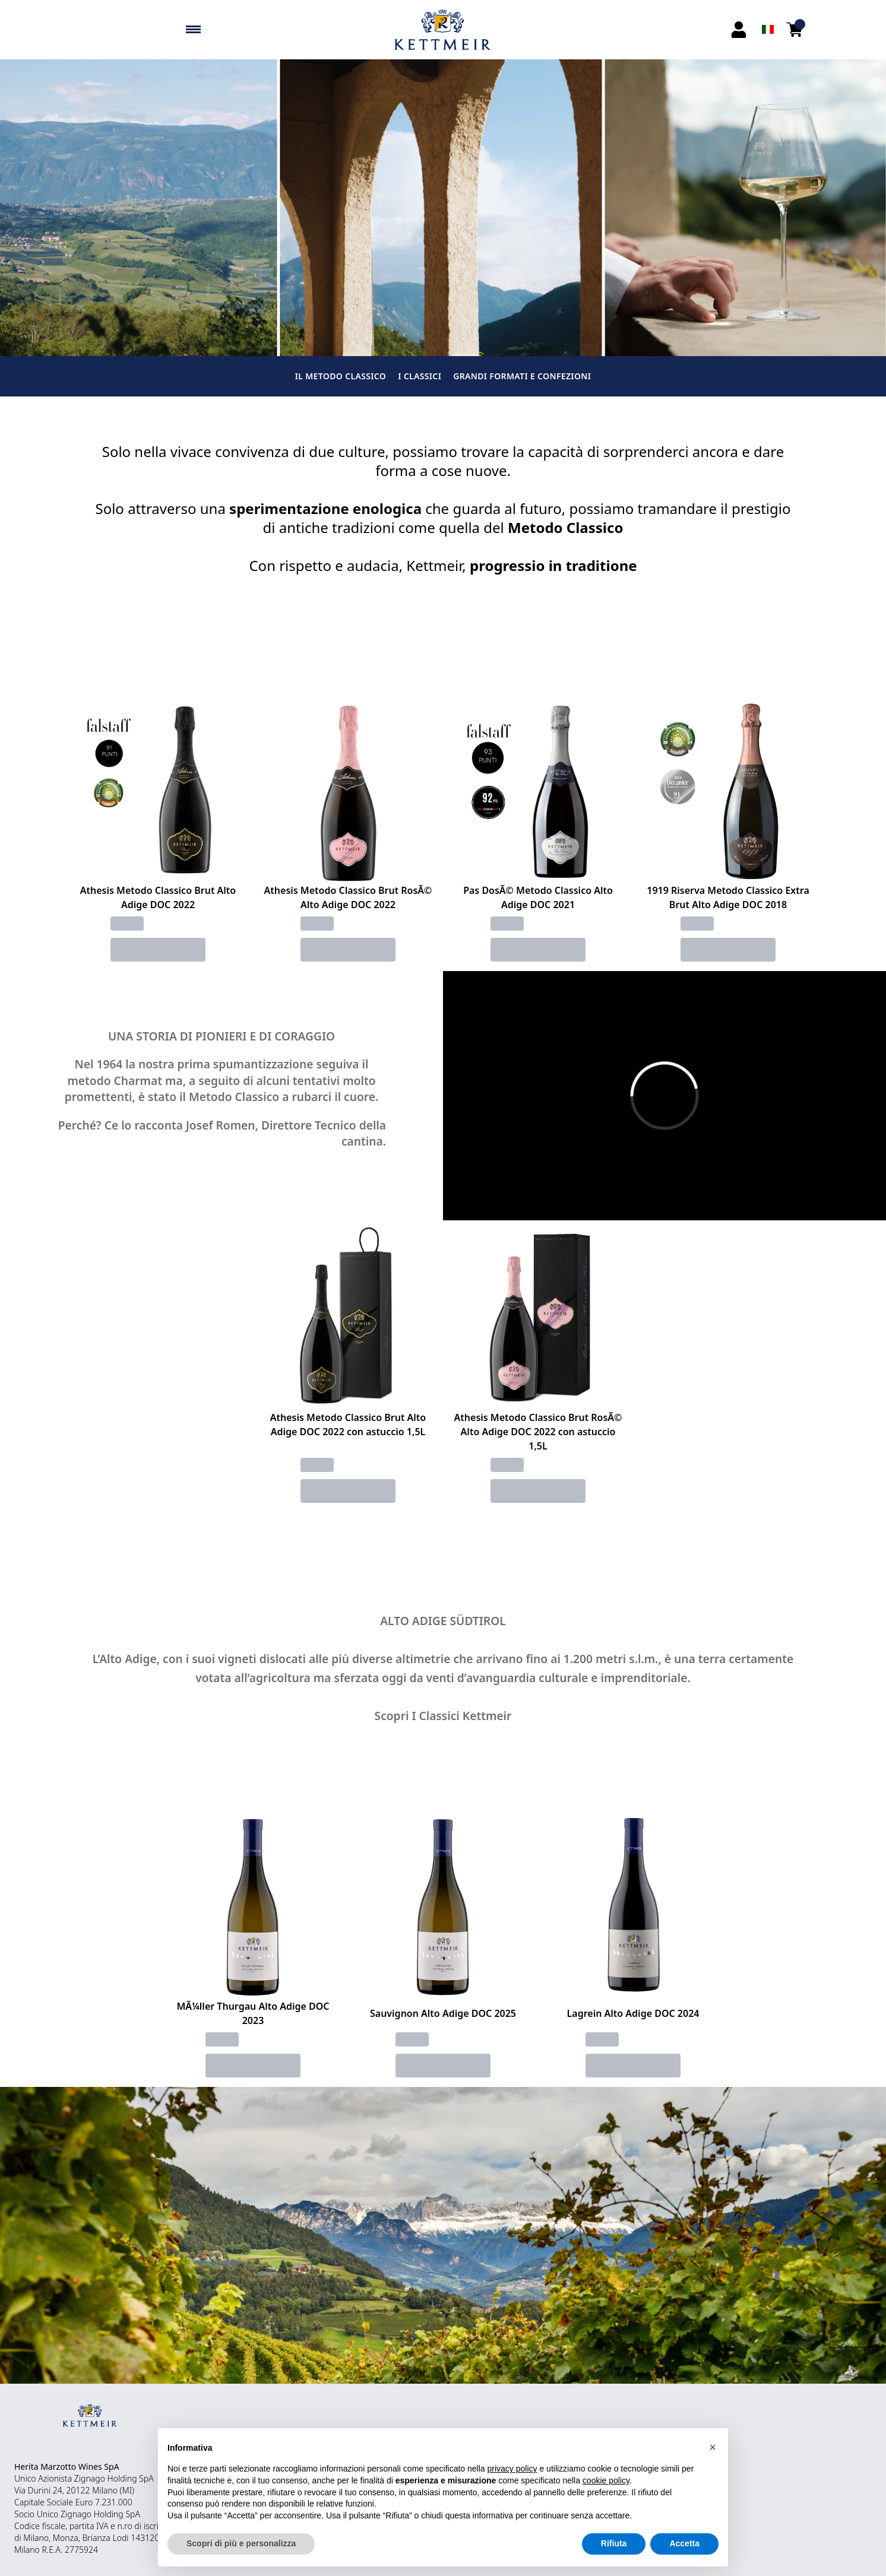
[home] (443, 29)
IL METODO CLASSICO (340, 376)
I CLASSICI (419, 376)
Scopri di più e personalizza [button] (241, 2543)
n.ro (124, 2525)
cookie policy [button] (606, 2480)
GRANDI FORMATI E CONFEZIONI (522, 376)
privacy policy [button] (512, 2468)
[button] (712, 2447)
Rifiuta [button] (614, 2543)
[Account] (738, 29)
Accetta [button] (684, 2543)
